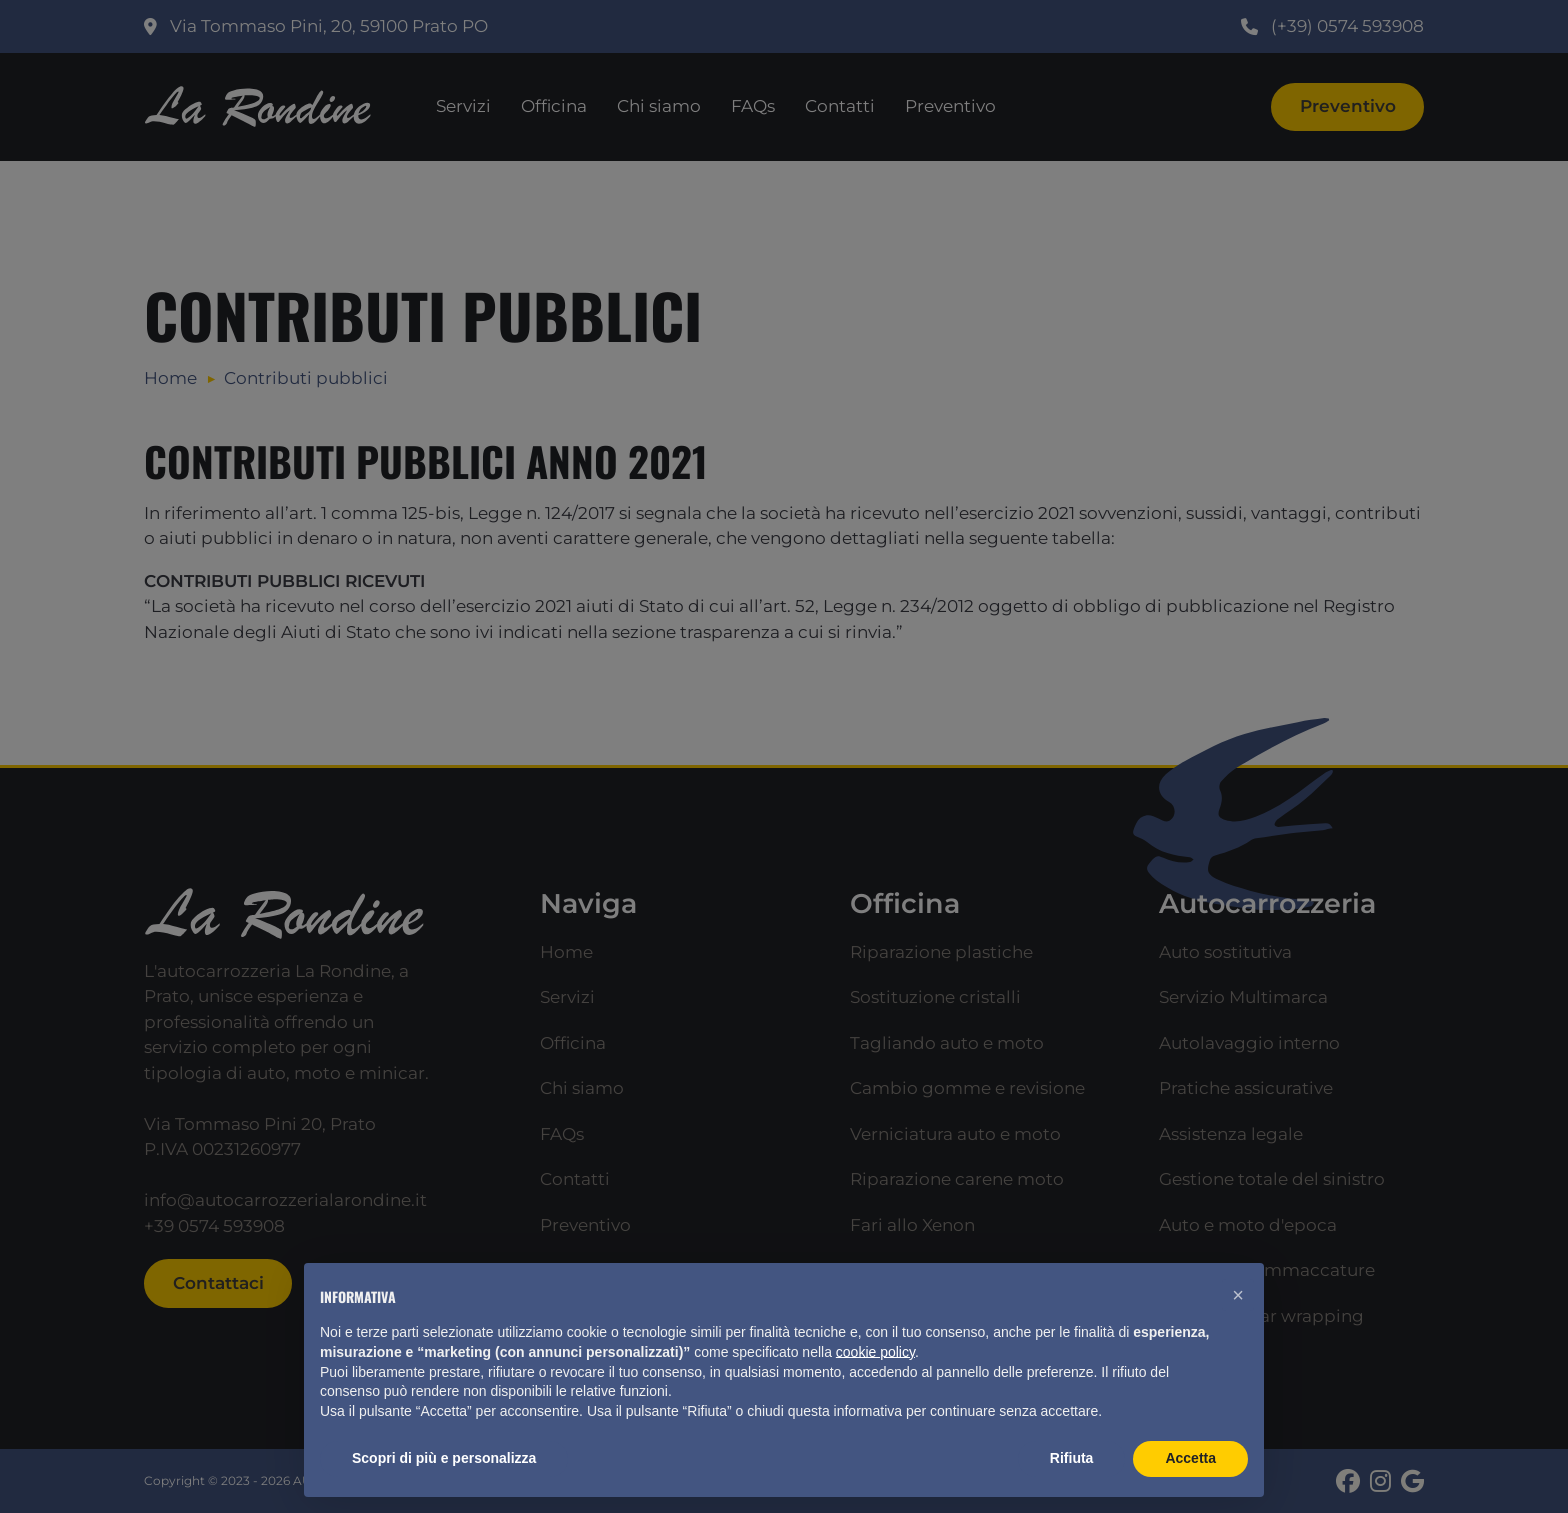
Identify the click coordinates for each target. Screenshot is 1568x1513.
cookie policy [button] (875, 1352)
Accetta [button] (1190, 1458)
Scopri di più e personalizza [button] (444, 1458)
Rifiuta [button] (1072, 1458)
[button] (1238, 1295)
